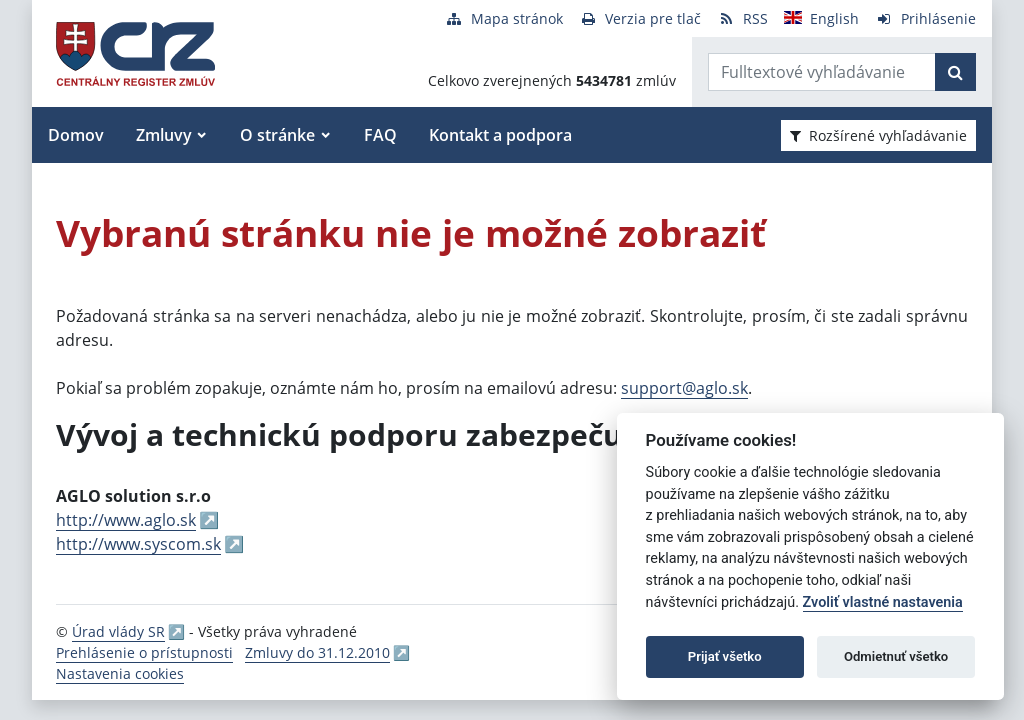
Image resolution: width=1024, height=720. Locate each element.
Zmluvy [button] (164, 135)
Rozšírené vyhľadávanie (878, 135)
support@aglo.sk (684, 388)
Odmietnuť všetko (896, 656)
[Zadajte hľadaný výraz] (822, 72)
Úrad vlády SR (118, 631)
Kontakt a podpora (500, 135)
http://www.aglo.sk (126, 520)
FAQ (380, 135)
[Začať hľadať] (955, 72)
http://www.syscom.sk (138, 544)
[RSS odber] (742, 18)
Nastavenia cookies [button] (120, 673)
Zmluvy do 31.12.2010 (317, 652)
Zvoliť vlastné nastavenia (883, 602)
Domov (76, 135)
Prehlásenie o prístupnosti (144, 652)
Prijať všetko (725, 656)
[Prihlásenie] (925, 18)
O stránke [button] (277, 135)
